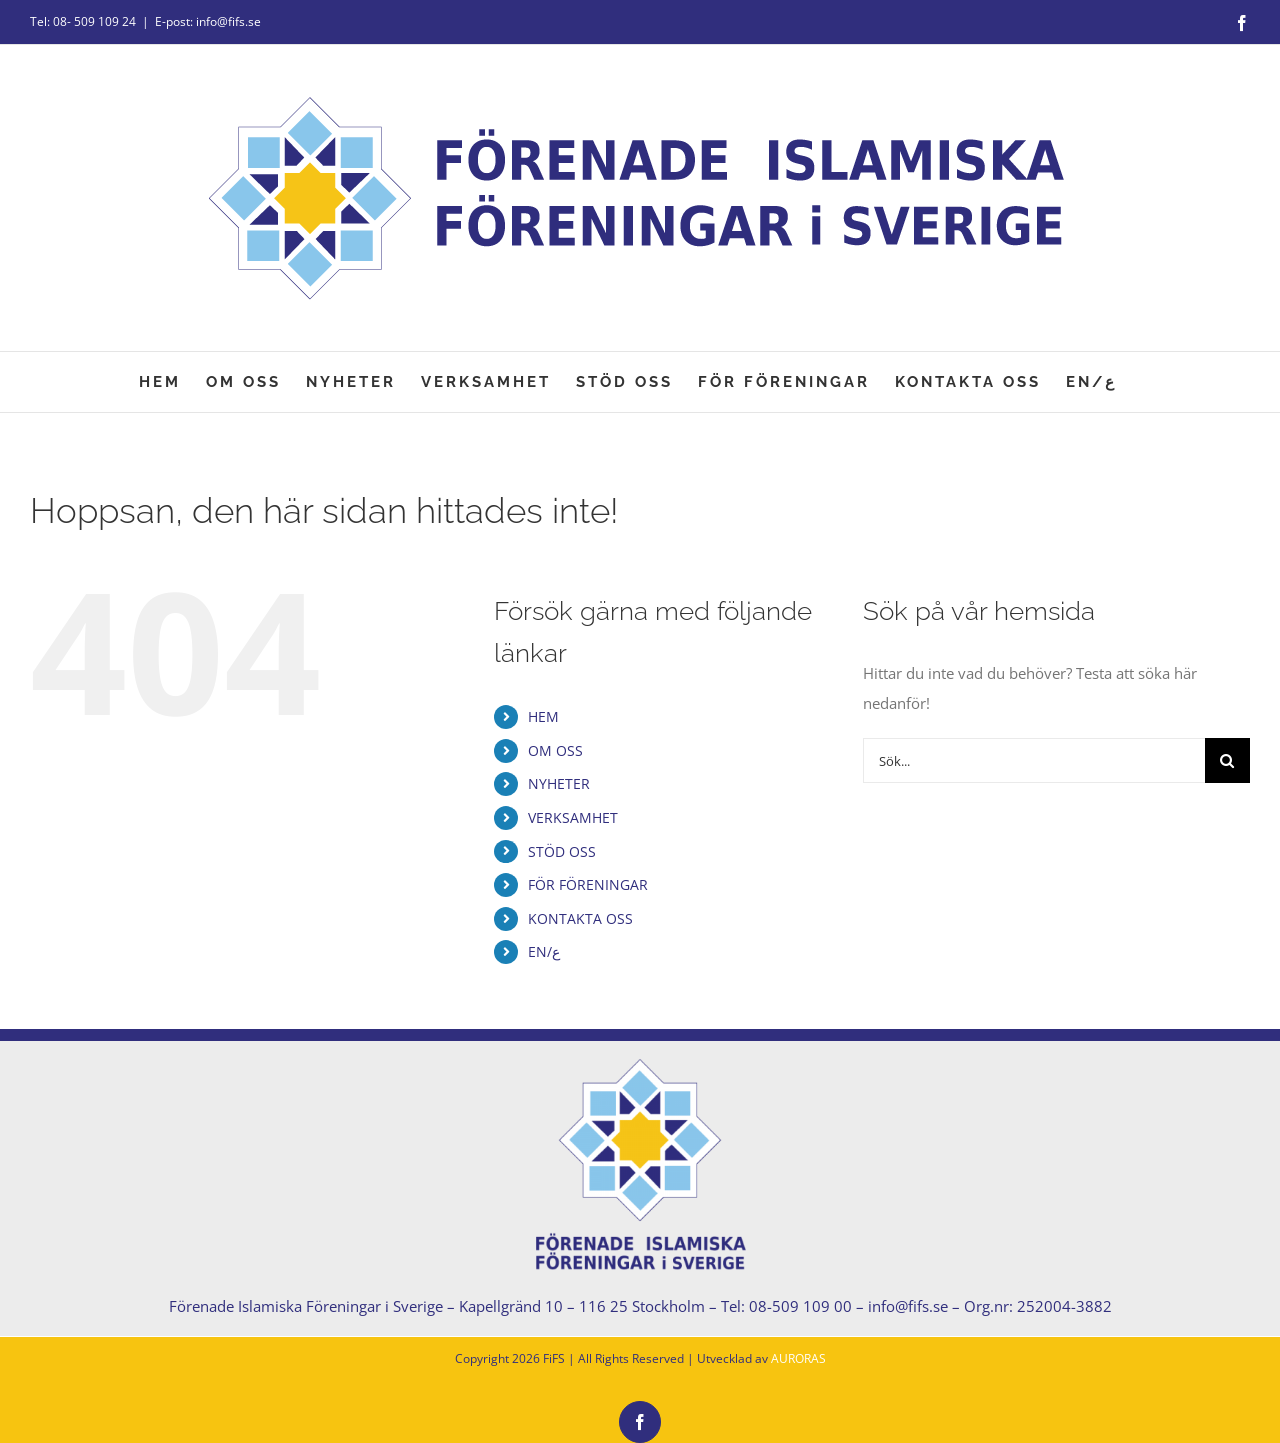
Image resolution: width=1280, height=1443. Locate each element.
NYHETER (559, 783)
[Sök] (1227, 760)
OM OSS (555, 750)
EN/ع (544, 951)
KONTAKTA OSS (580, 918)
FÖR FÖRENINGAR (588, 884)
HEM (543, 716)
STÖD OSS (562, 851)
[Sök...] (1034, 760)
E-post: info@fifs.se (208, 21)
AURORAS (798, 1358)
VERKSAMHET (573, 817)
